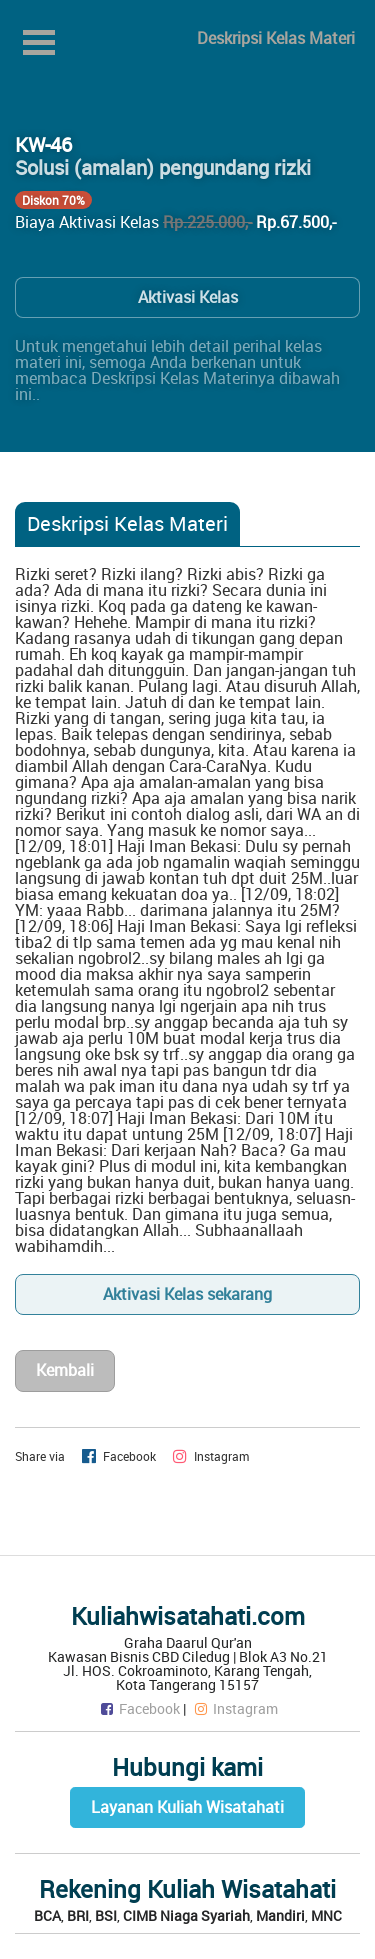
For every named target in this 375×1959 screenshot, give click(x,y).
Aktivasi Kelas (188, 297)
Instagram (235, 1708)
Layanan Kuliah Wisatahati (187, 1807)
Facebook (139, 1708)
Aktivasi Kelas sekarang (187, 1294)
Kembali (65, 1370)
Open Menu (39, 42)
